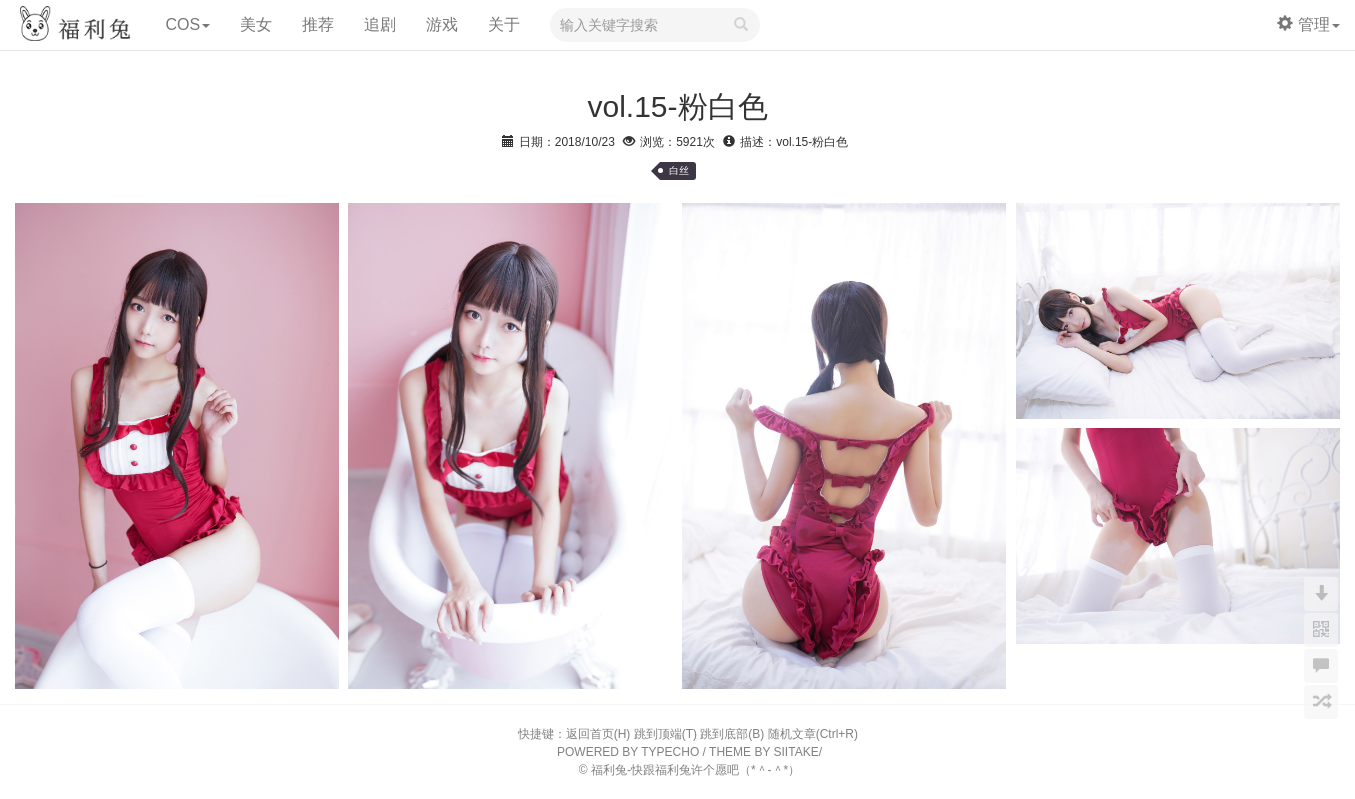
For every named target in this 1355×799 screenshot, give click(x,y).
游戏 (442, 24)
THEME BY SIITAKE (764, 752)
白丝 (679, 170)
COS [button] (187, 24)
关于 (504, 24)
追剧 (380, 24)
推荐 (318, 24)
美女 (256, 24)
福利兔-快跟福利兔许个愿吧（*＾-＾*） (695, 770)
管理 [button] (1308, 24)
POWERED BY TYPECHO (628, 752)
